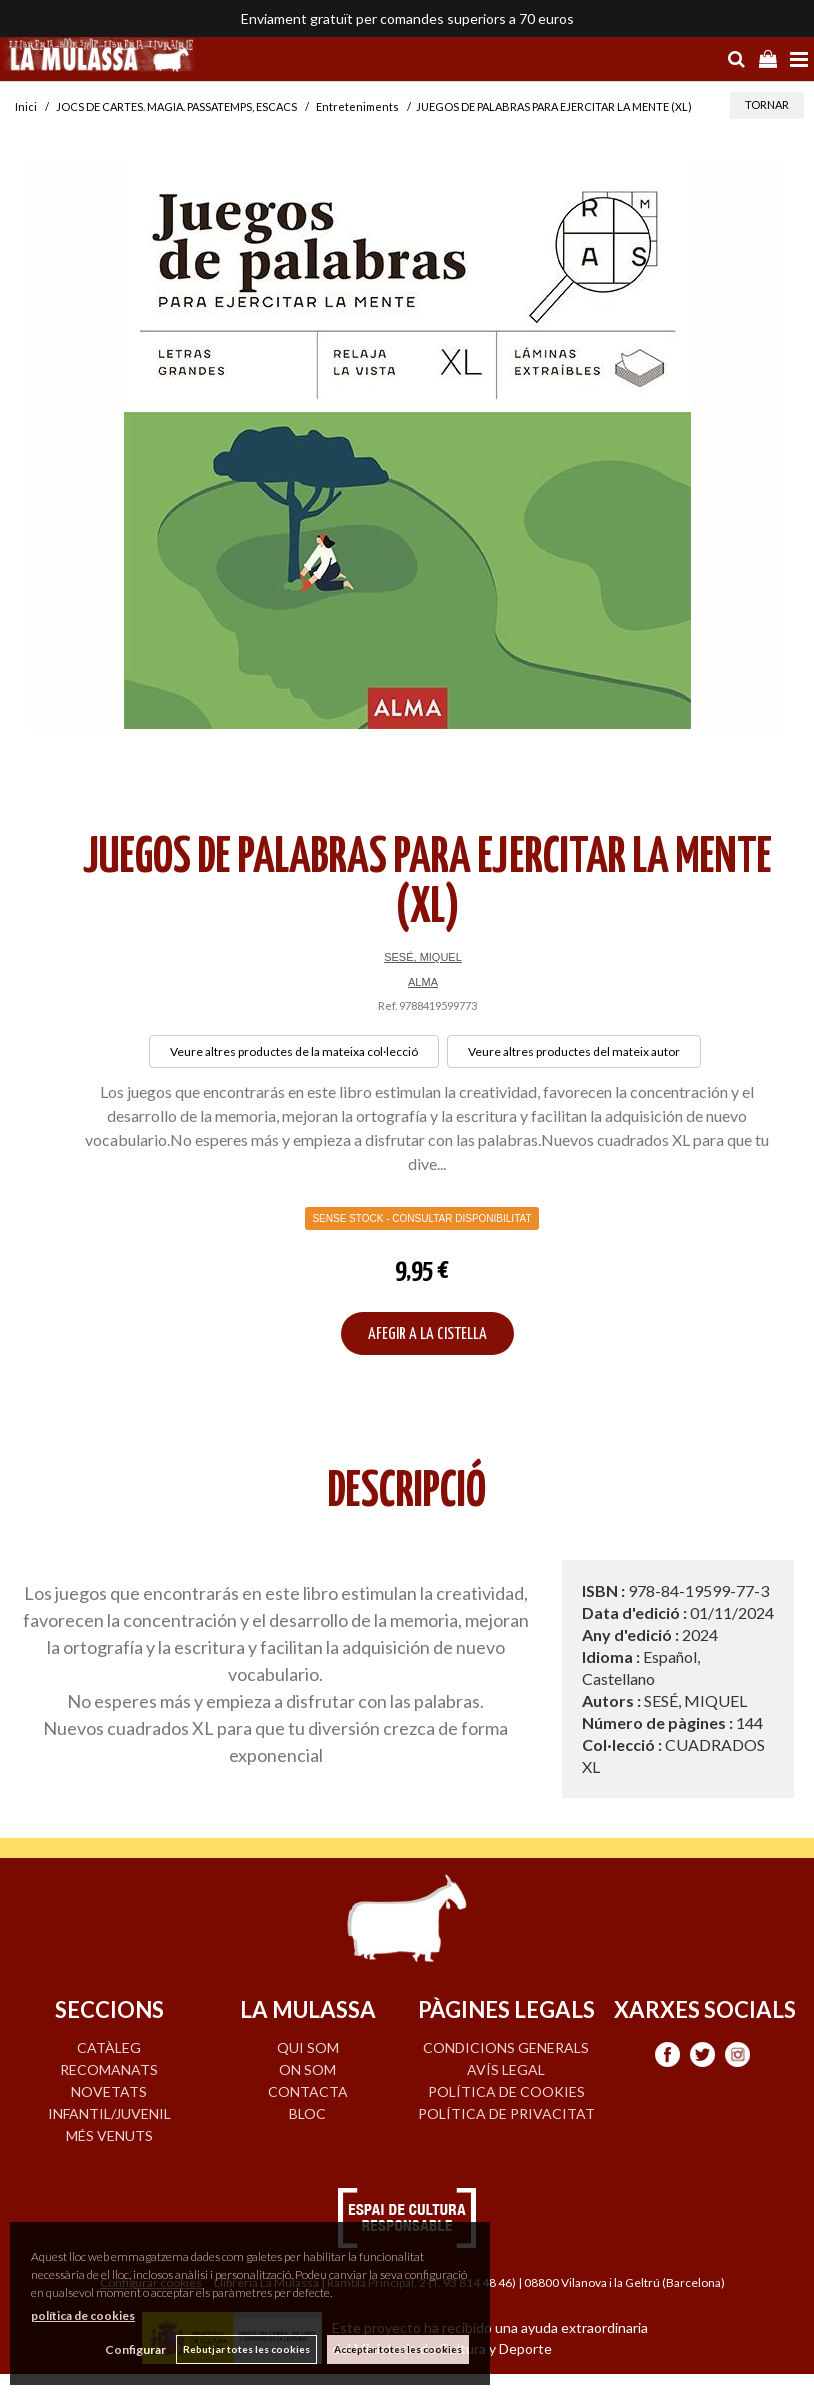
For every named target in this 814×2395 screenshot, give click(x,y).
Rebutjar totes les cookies (246, 2349)
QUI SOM (308, 2047)
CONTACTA (308, 2091)
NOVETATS (109, 2091)
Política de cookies (506, 2091)
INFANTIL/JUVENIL (109, 2113)
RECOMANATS (109, 2069)
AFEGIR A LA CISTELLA (427, 1334)
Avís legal (506, 2069)
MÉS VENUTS (109, 2135)
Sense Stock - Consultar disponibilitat (421, 1218)
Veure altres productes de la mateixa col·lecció (294, 1051)
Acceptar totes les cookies (398, 2349)
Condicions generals (506, 2047)
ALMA (423, 982)
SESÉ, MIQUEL (423, 957)
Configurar (135, 2349)
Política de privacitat (506, 2113)
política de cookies (83, 2315)
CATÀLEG (109, 2047)
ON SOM (307, 2069)
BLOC (307, 2113)
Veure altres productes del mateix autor (574, 1051)
